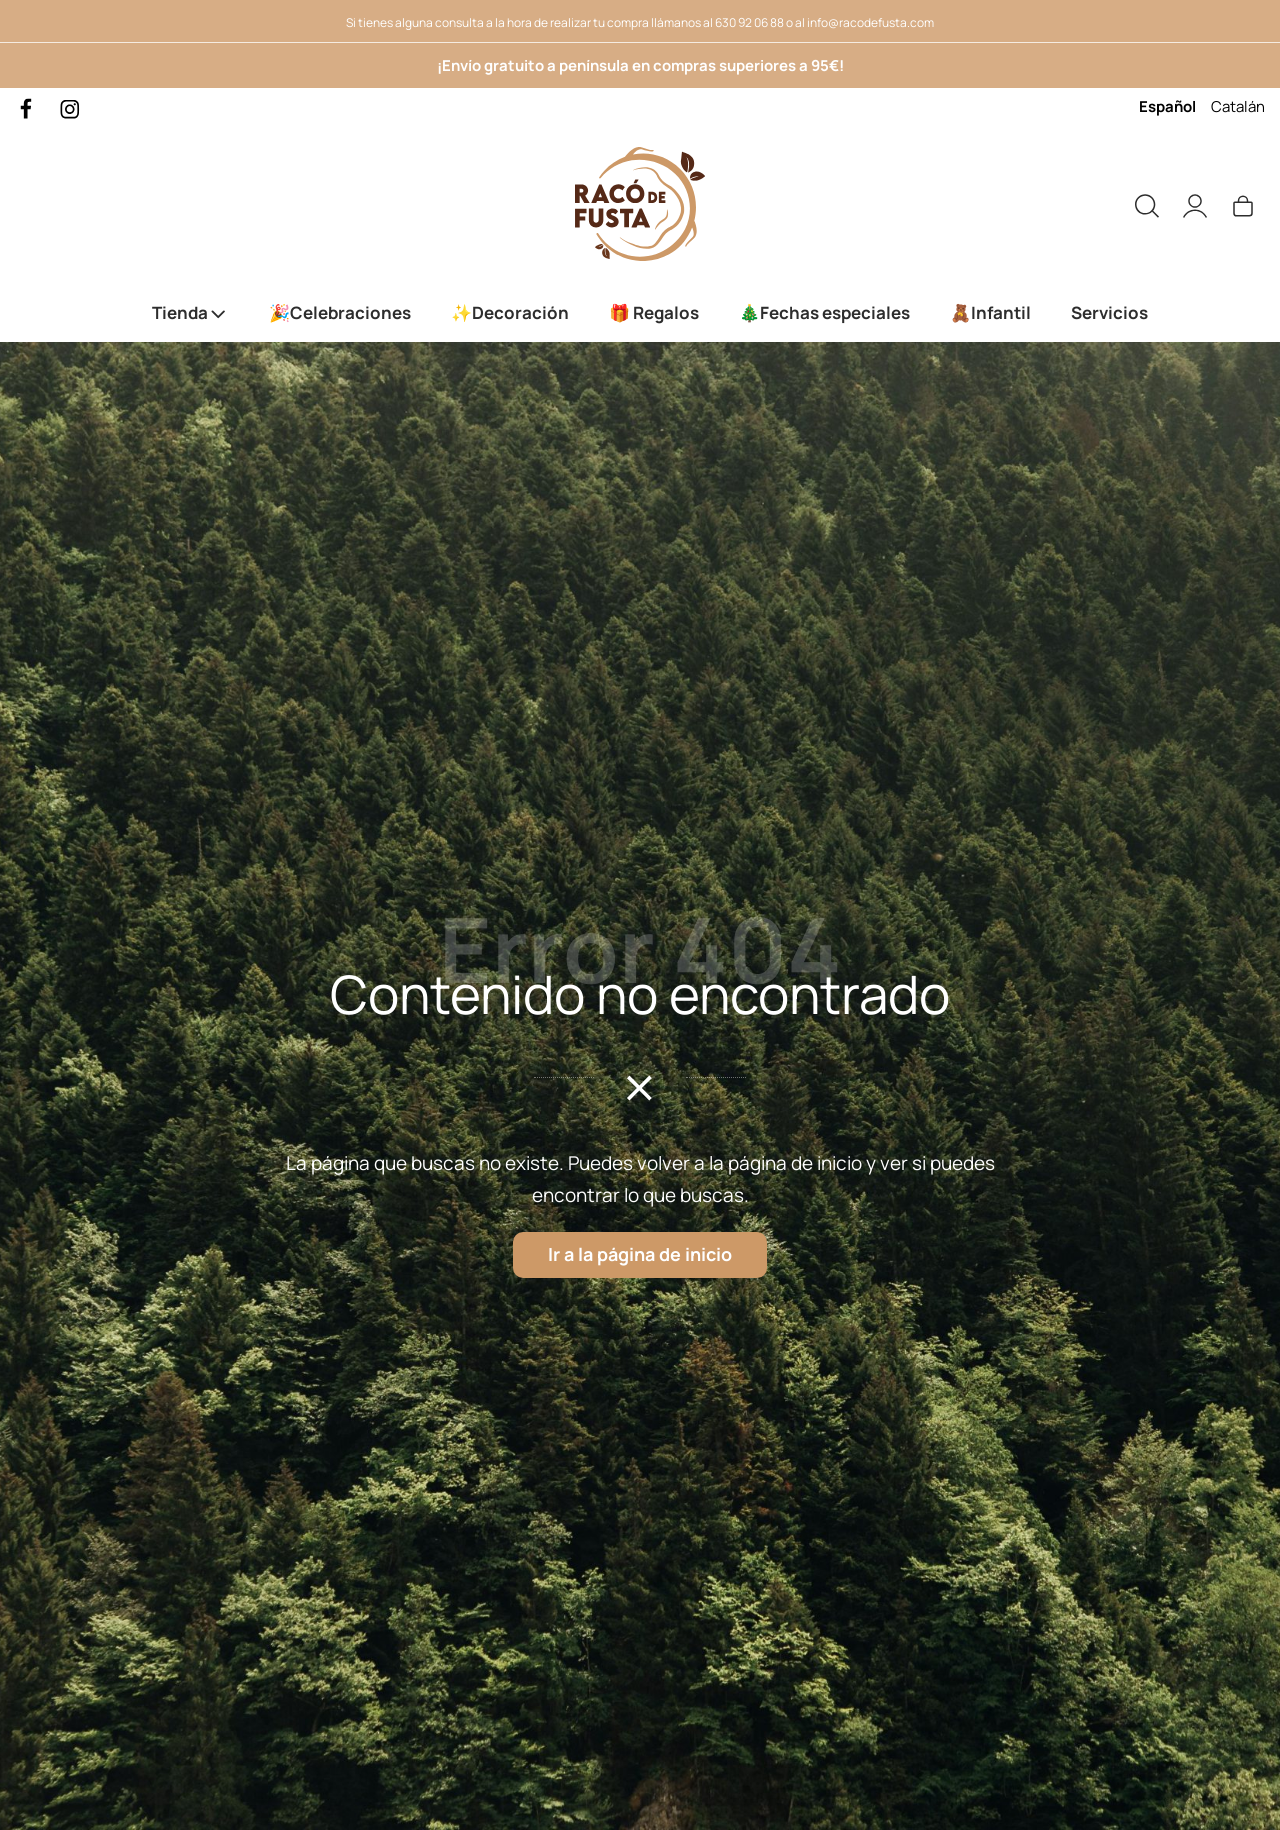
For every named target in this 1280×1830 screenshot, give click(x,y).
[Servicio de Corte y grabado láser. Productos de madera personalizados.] (640, 204)
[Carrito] (1243, 204)
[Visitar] (27, 107)
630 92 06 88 (749, 22)
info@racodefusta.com (870, 22)
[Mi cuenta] (1195, 204)
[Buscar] (1147, 204)
